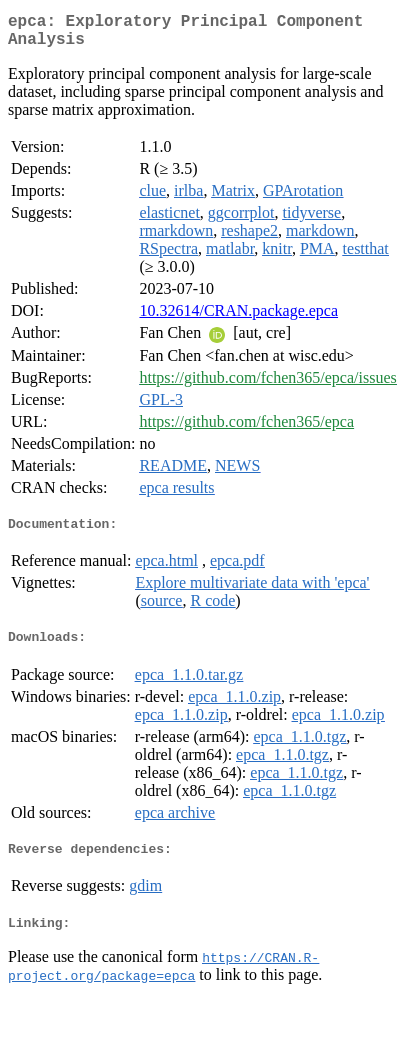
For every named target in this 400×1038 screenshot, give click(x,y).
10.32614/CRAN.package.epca (238, 318)
